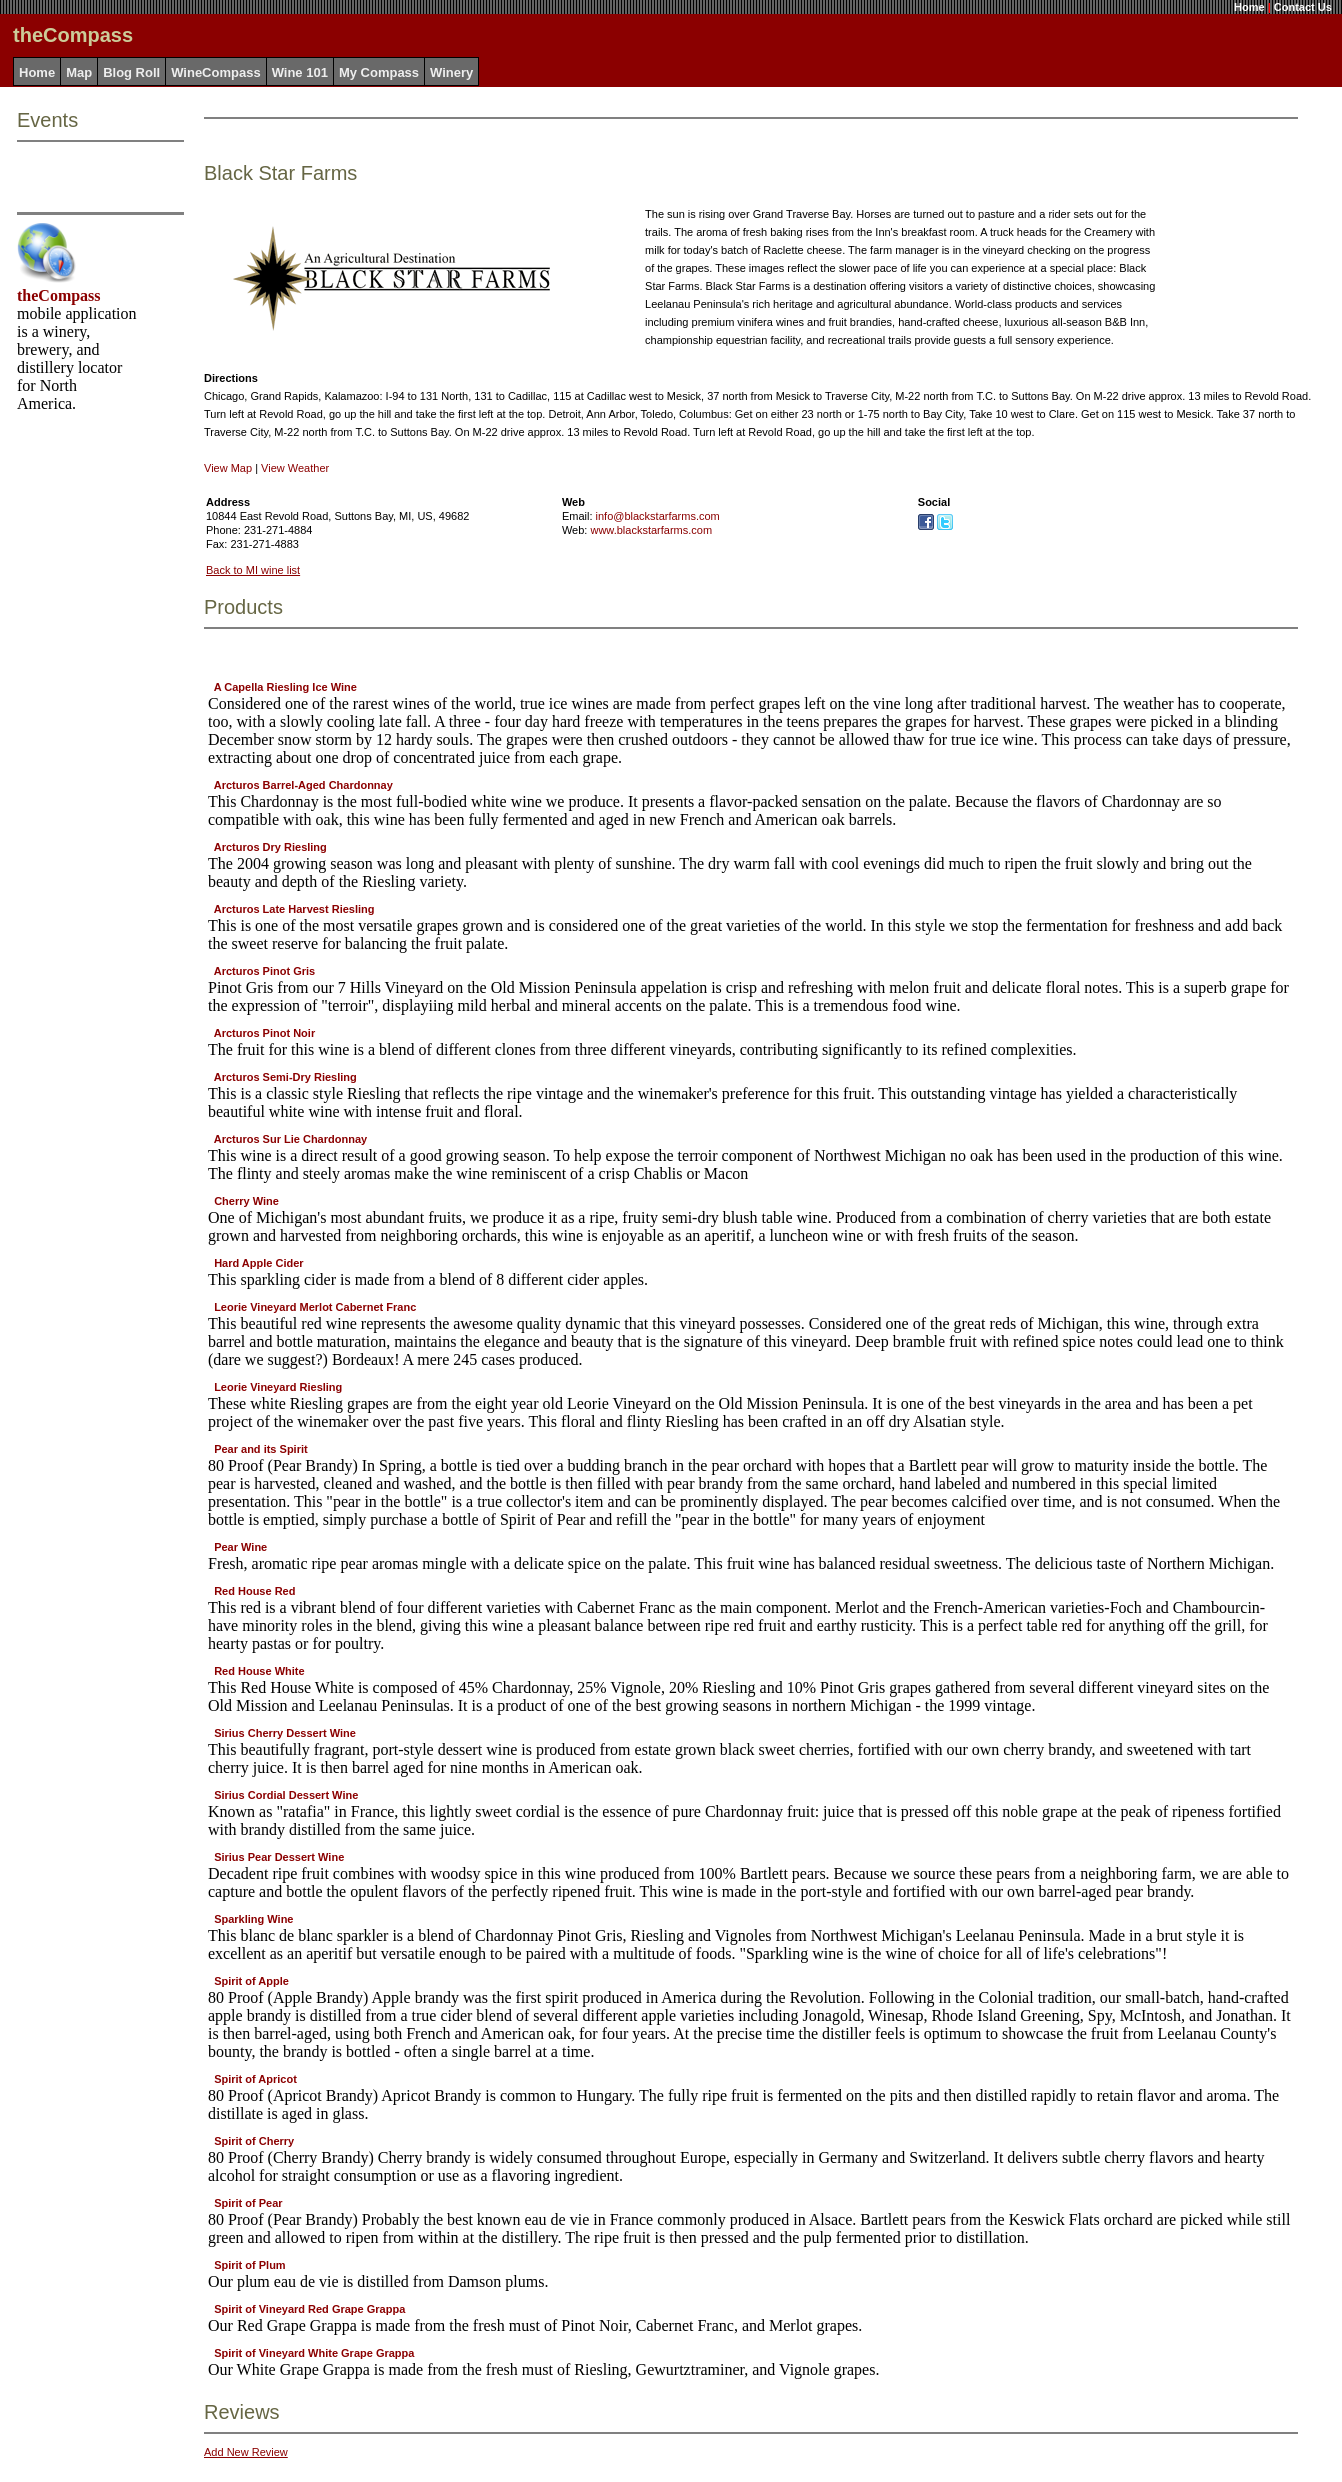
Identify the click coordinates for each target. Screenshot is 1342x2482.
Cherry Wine (246, 1201)
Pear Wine (240, 1547)
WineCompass (215, 72)
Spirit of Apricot (255, 2079)
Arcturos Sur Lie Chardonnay (290, 1139)
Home (1249, 7)
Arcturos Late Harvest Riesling (294, 909)
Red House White (259, 1671)
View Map (228, 468)
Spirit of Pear (248, 2203)
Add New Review (246, 2452)
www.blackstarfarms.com (651, 530)
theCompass (59, 295)
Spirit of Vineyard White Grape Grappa (314, 2353)
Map (79, 72)
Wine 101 (300, 72)
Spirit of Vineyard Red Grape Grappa (309, 2309)
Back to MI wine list (253, 570)
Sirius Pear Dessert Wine (279, 1857)
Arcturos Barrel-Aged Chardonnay (303, 785)
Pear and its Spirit (261, 1449)
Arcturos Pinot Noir (264, 1033)
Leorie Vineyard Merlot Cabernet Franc (315, 1307)
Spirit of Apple (251, 1981)
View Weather (295, 468)
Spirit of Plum (250, 2265)
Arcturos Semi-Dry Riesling (285, 1077)
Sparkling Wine (253, 1919)
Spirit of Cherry (254, 2141)
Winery (451, 72)
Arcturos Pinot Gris (264, 971)
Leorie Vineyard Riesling (278, 1387)
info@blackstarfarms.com (658, 516)
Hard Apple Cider (258, 1263)
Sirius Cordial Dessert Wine (286, 1795)
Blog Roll (131, 72)
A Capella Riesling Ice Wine (285, 687)
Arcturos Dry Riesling (270, 847)
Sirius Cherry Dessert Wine (285, 1733)
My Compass (379, 72)
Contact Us (1303, 7)
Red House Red (254, 1591)
